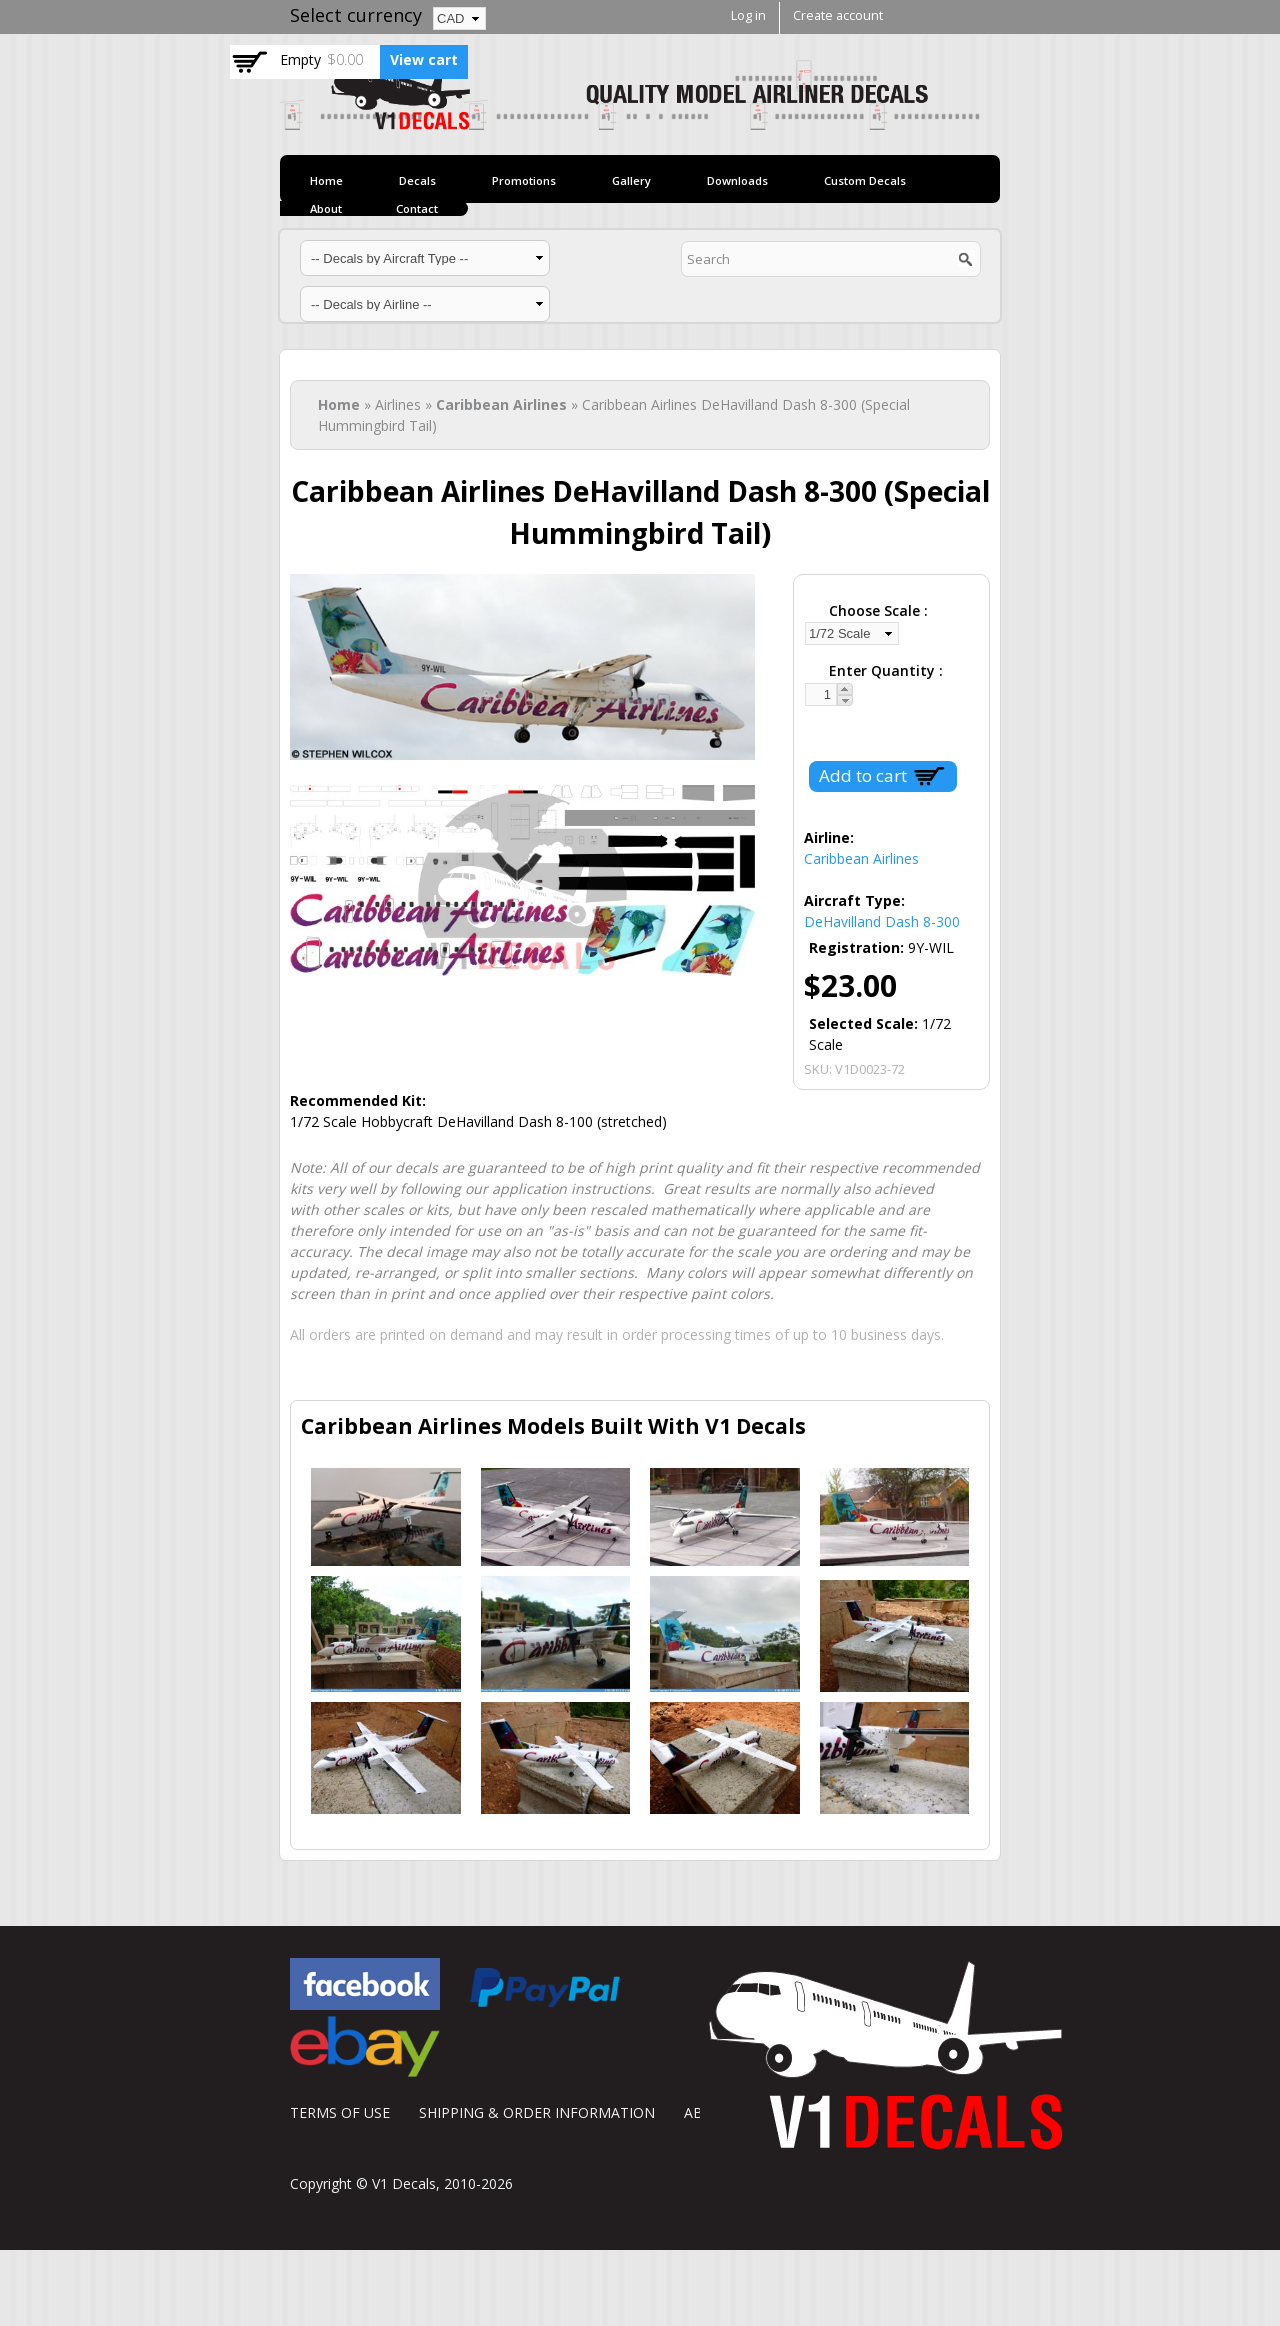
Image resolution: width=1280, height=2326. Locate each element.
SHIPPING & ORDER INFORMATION (537, 2112)
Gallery (631, 180)
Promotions (524, 180)
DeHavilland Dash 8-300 (882, 921)
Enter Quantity (884, 670)
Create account (838, 15)
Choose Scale (876, 610)
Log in (748, 15)
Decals (417, 180)
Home (326, 180)
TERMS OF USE (340, 2112)
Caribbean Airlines (501, 404)
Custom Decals (865, 180)
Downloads (737, 180)
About (326, 208)
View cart (424, 59)
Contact (417, 208)
